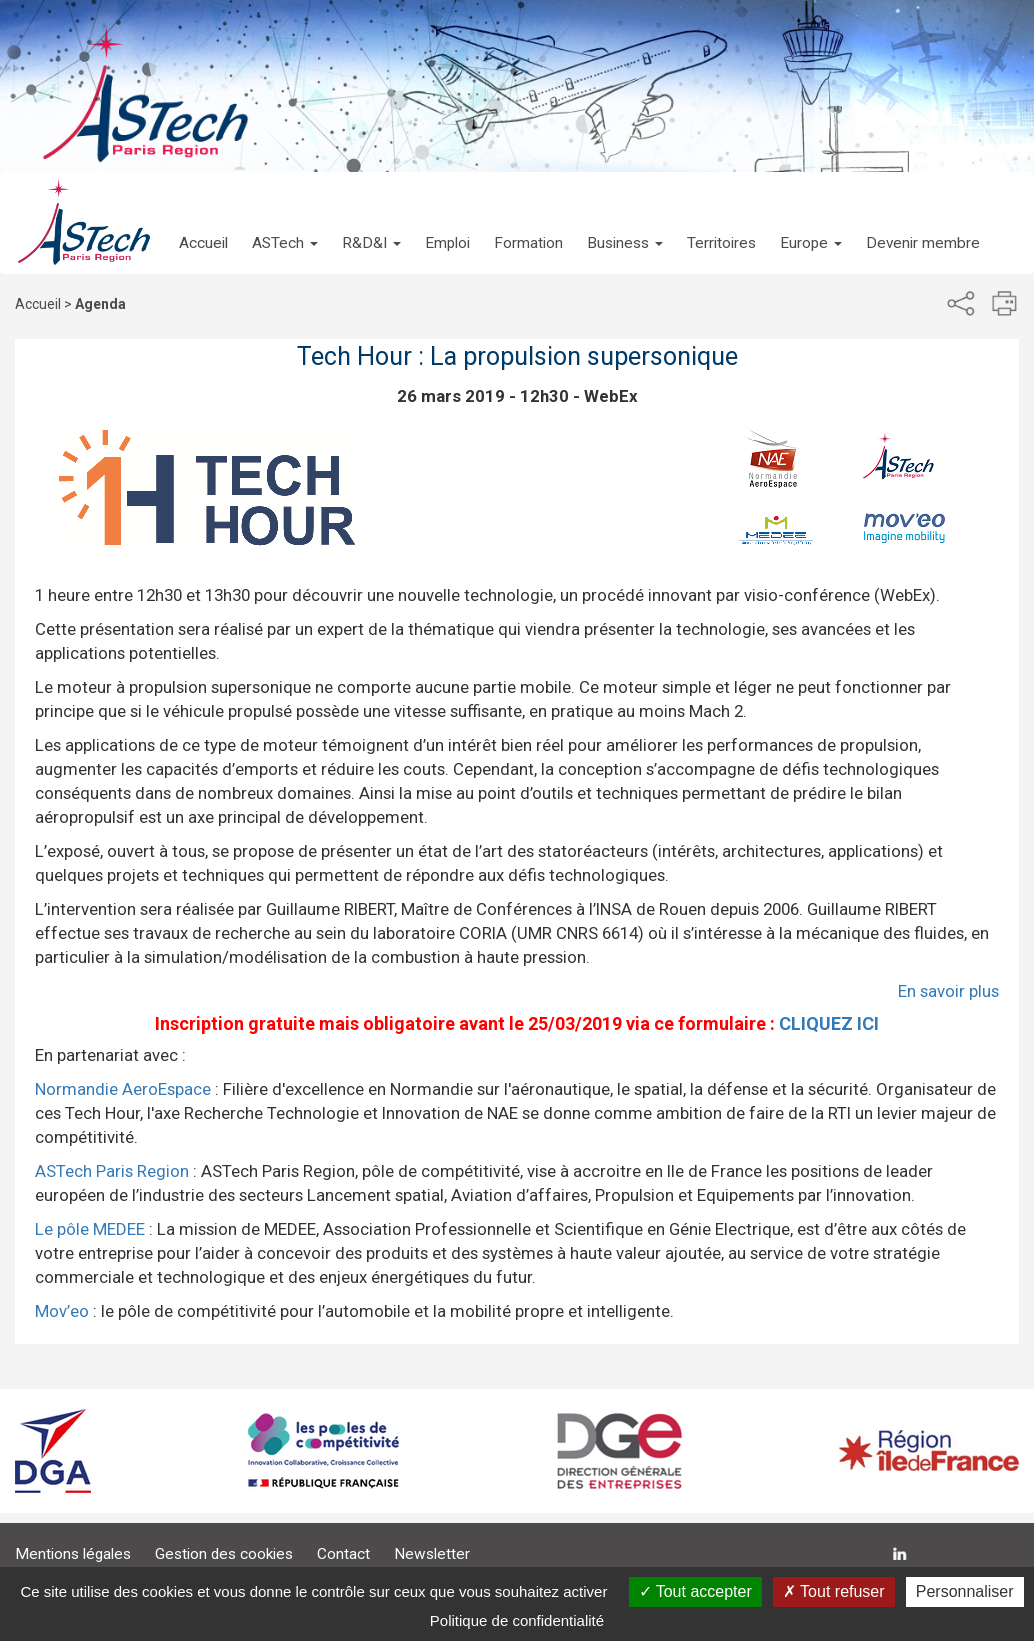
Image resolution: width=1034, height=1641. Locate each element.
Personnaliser (965, 1591)
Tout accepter (695, 1591)
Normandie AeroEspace (123, 1089)
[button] (285, 223)
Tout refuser (834, 1591)
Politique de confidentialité (517, 1620)
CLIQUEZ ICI (829, 1023)
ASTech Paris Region (112, 1171)
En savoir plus (948, 991)
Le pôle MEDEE (90, 1229)
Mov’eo (62, 1311)
